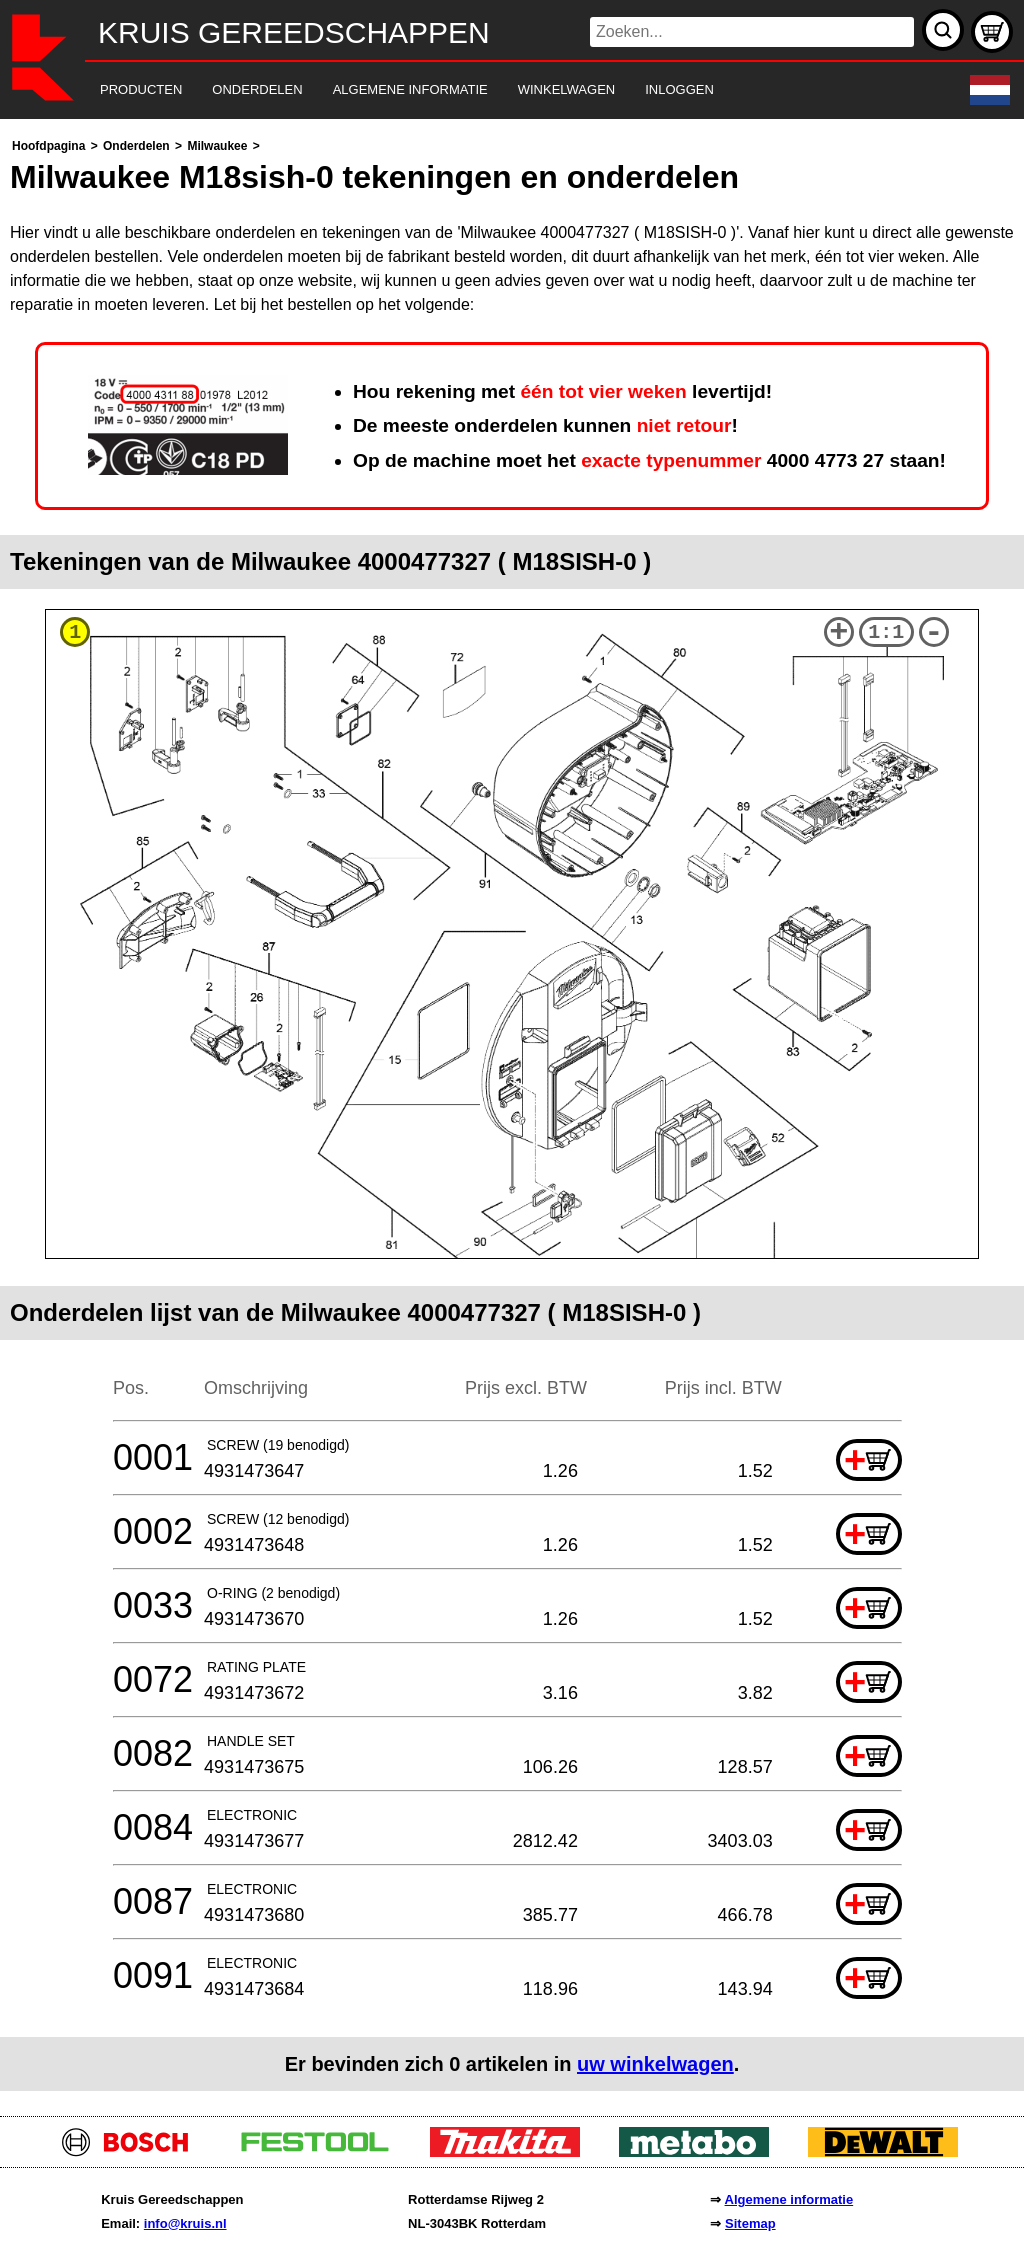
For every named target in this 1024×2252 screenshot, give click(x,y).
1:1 (886, 632)
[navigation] (484, 90)
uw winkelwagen (655, 2064)
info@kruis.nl (185, 2223)
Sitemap (750, 2223)
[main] (512, 1112)
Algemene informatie (789, 2199)
